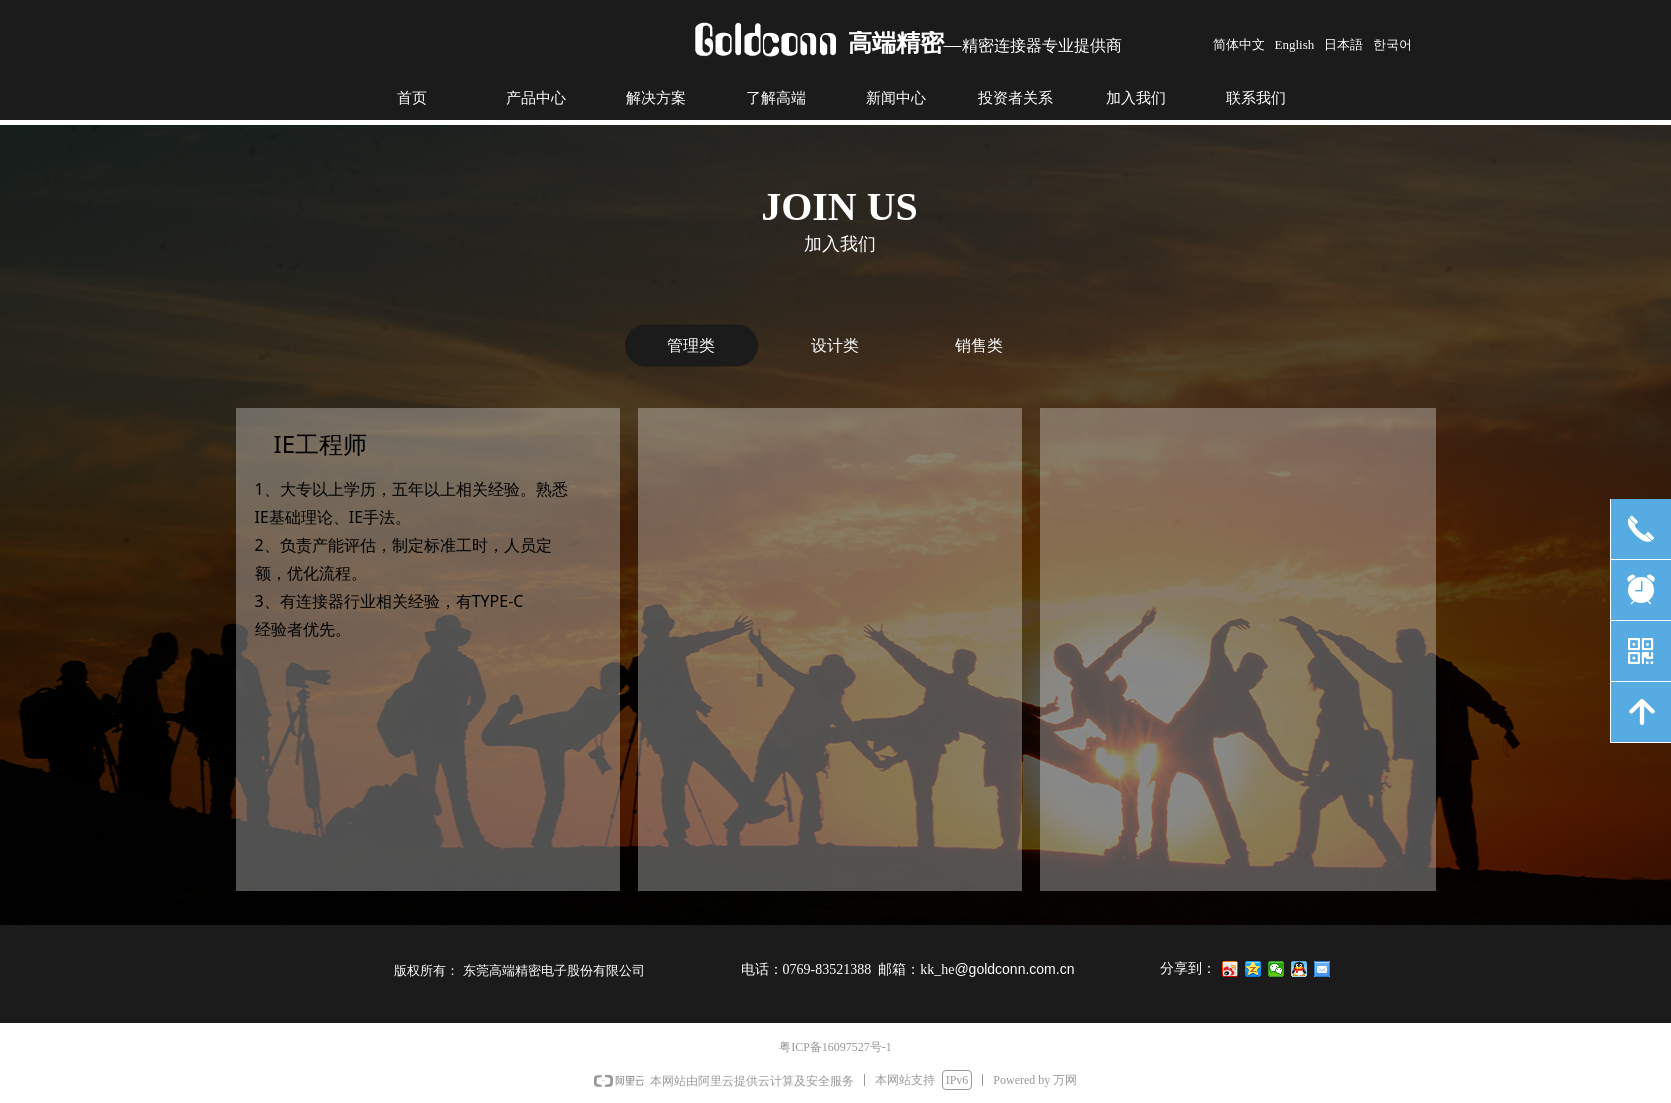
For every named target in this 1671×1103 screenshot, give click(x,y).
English (1295, 44)
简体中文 (1239, 44)
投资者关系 (1015, 98)
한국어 (1392, 44)
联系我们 (1256, 98)
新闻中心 (896, 98)
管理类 (691, 345)
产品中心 (536, 98)
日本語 (1343, 44)
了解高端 (776, 98)
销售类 (979, 345)
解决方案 (656, 98)
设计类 (835, 345)
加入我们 (1136, 98)
